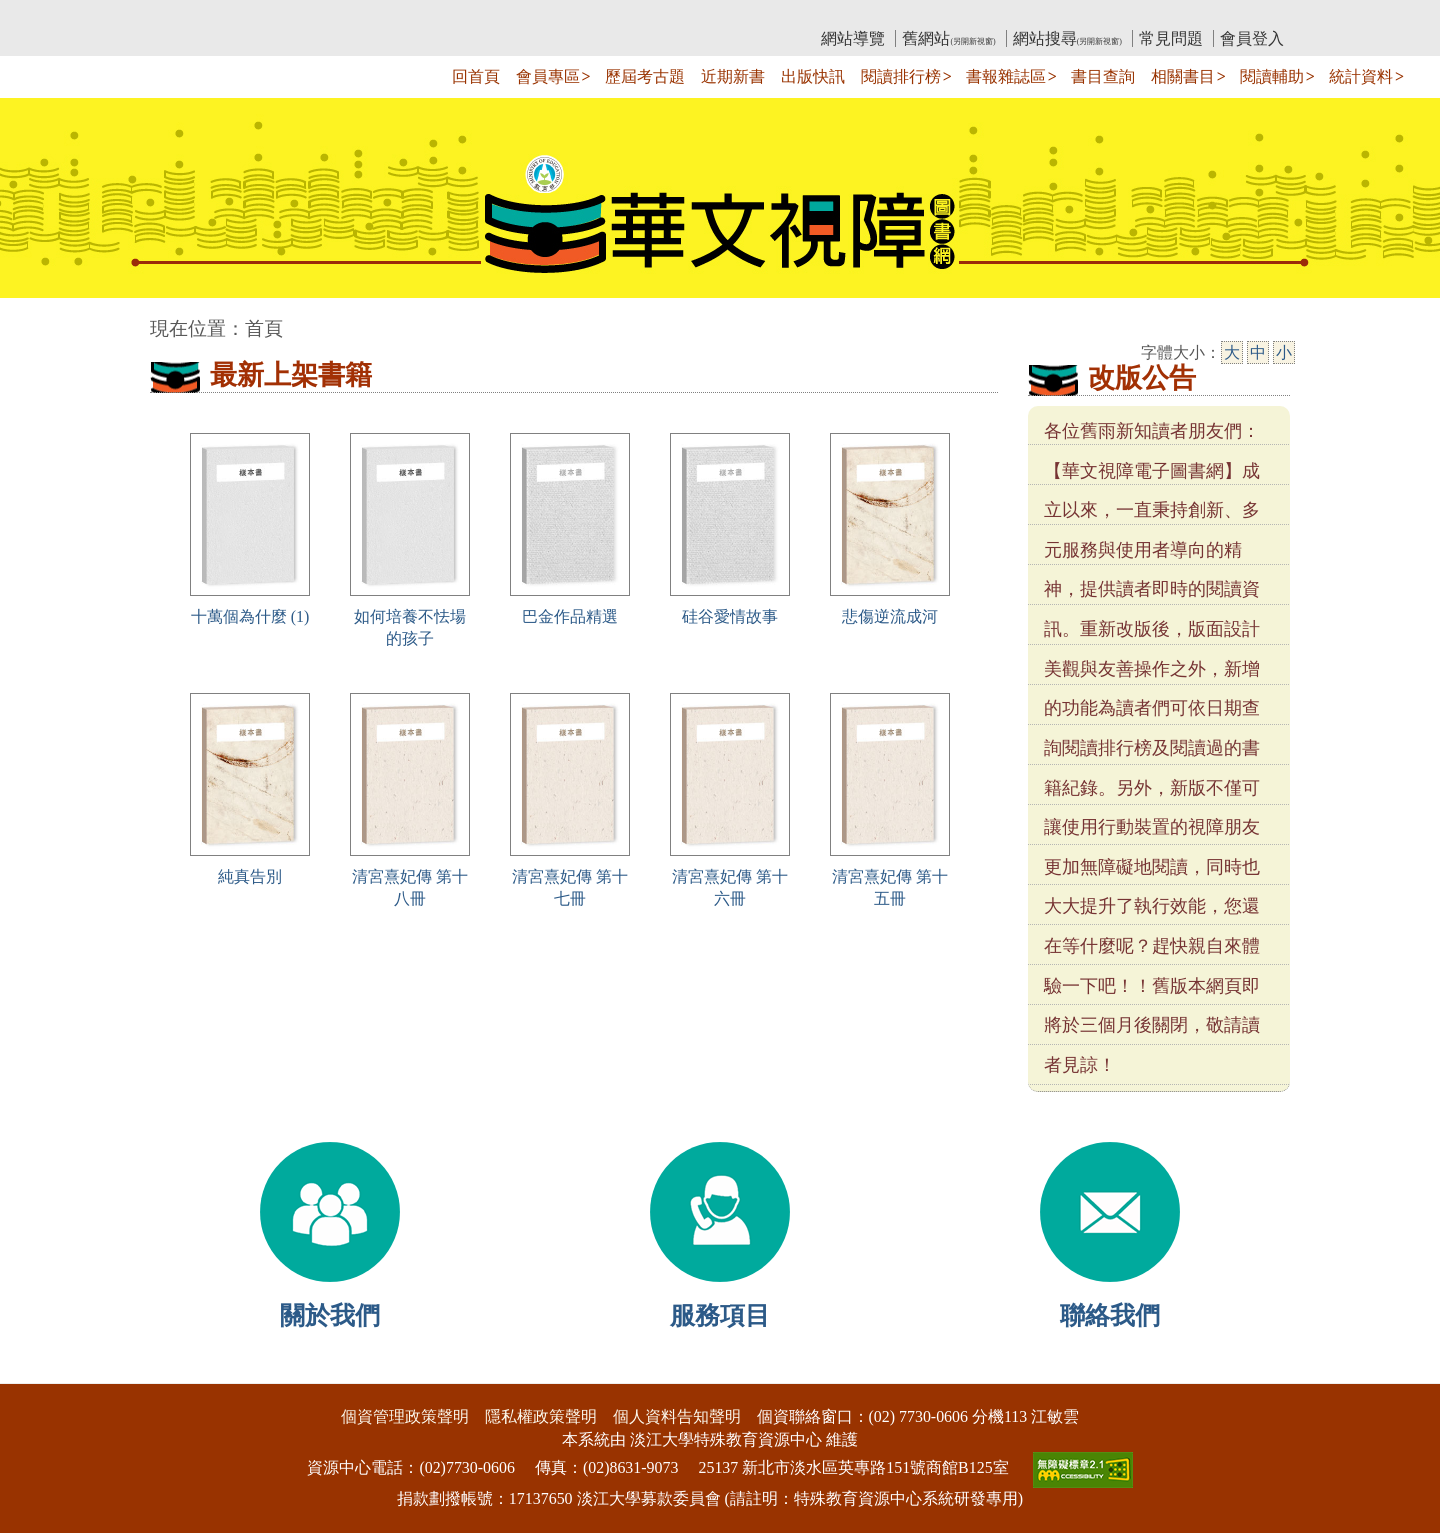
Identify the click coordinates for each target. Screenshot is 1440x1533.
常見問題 (1171, 38)
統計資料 (1361, 76)
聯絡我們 (1110, 1315)
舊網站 (948, 38)
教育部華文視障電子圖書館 (327, 15)
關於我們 (330, 1315)
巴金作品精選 (570, 616)
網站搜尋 (1067, 38)
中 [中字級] (1258, 352)
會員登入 (1252, 38)
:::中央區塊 (38, 318)
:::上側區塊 (188, 15)
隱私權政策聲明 (541, 1416)
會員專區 (548, 76)
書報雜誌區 (1006, 76)
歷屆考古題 (645, 76)
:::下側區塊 (38, 1370)
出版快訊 (813, 76)
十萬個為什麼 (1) (250, 616)
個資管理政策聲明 (405, 1416)
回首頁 (476, 76)
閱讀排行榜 (901, 76)
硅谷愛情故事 (730, 616)
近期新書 (733, 76)
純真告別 (250, 876)
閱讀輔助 (1272, 76)
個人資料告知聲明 (677, 1416)
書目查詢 (1103, 76)
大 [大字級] (1232, 352)
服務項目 (720, 1315)
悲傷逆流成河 (890, 616)
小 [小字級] (1284, 352)
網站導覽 (853, 38)
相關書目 (1183, 76)
